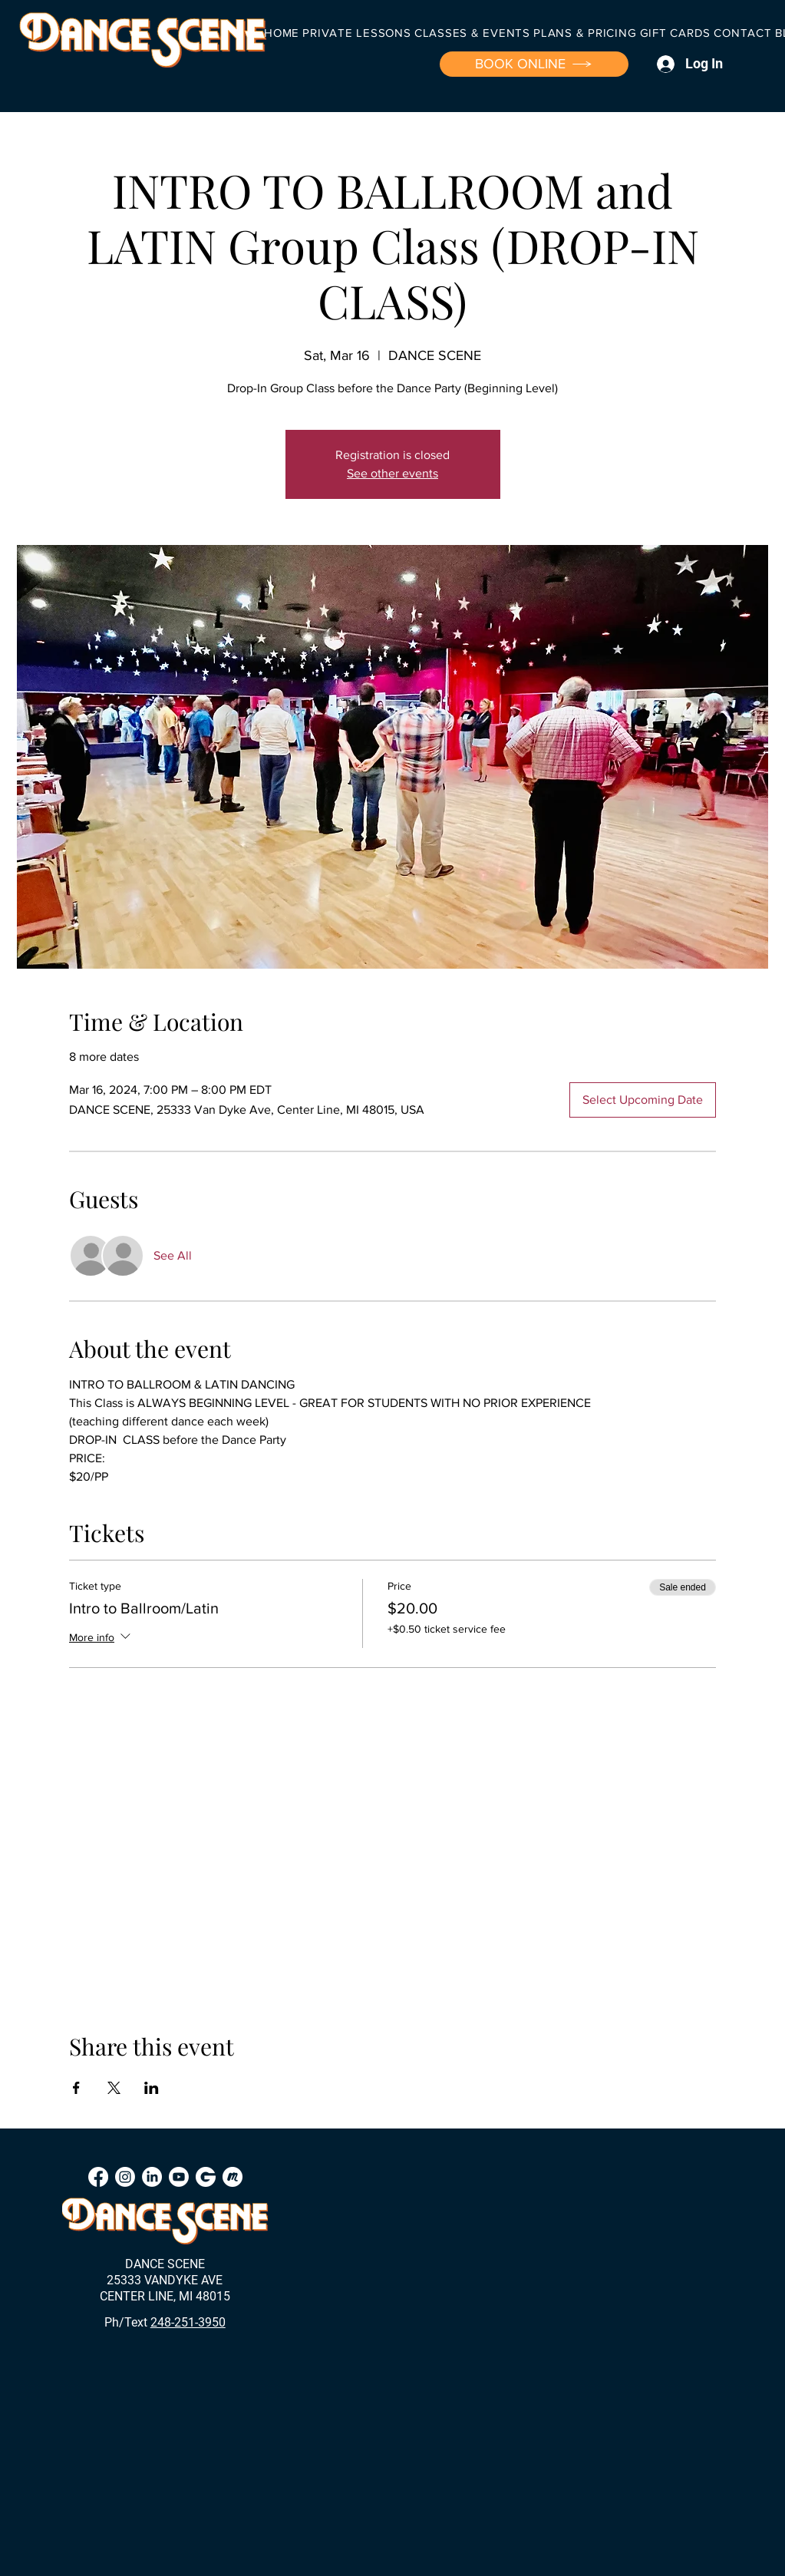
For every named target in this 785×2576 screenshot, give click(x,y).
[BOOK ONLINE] (534, 64)
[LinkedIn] (152, 2177)
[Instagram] (125, 2177)
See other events (392, 473)
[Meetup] (232, 2177)
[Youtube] (179, 2177)
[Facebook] (98, 2177)
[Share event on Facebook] (76, 2088)
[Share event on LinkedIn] (151, 2088)
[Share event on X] (114, 2088)
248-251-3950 (188, 2322)
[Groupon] (206, 2177)
